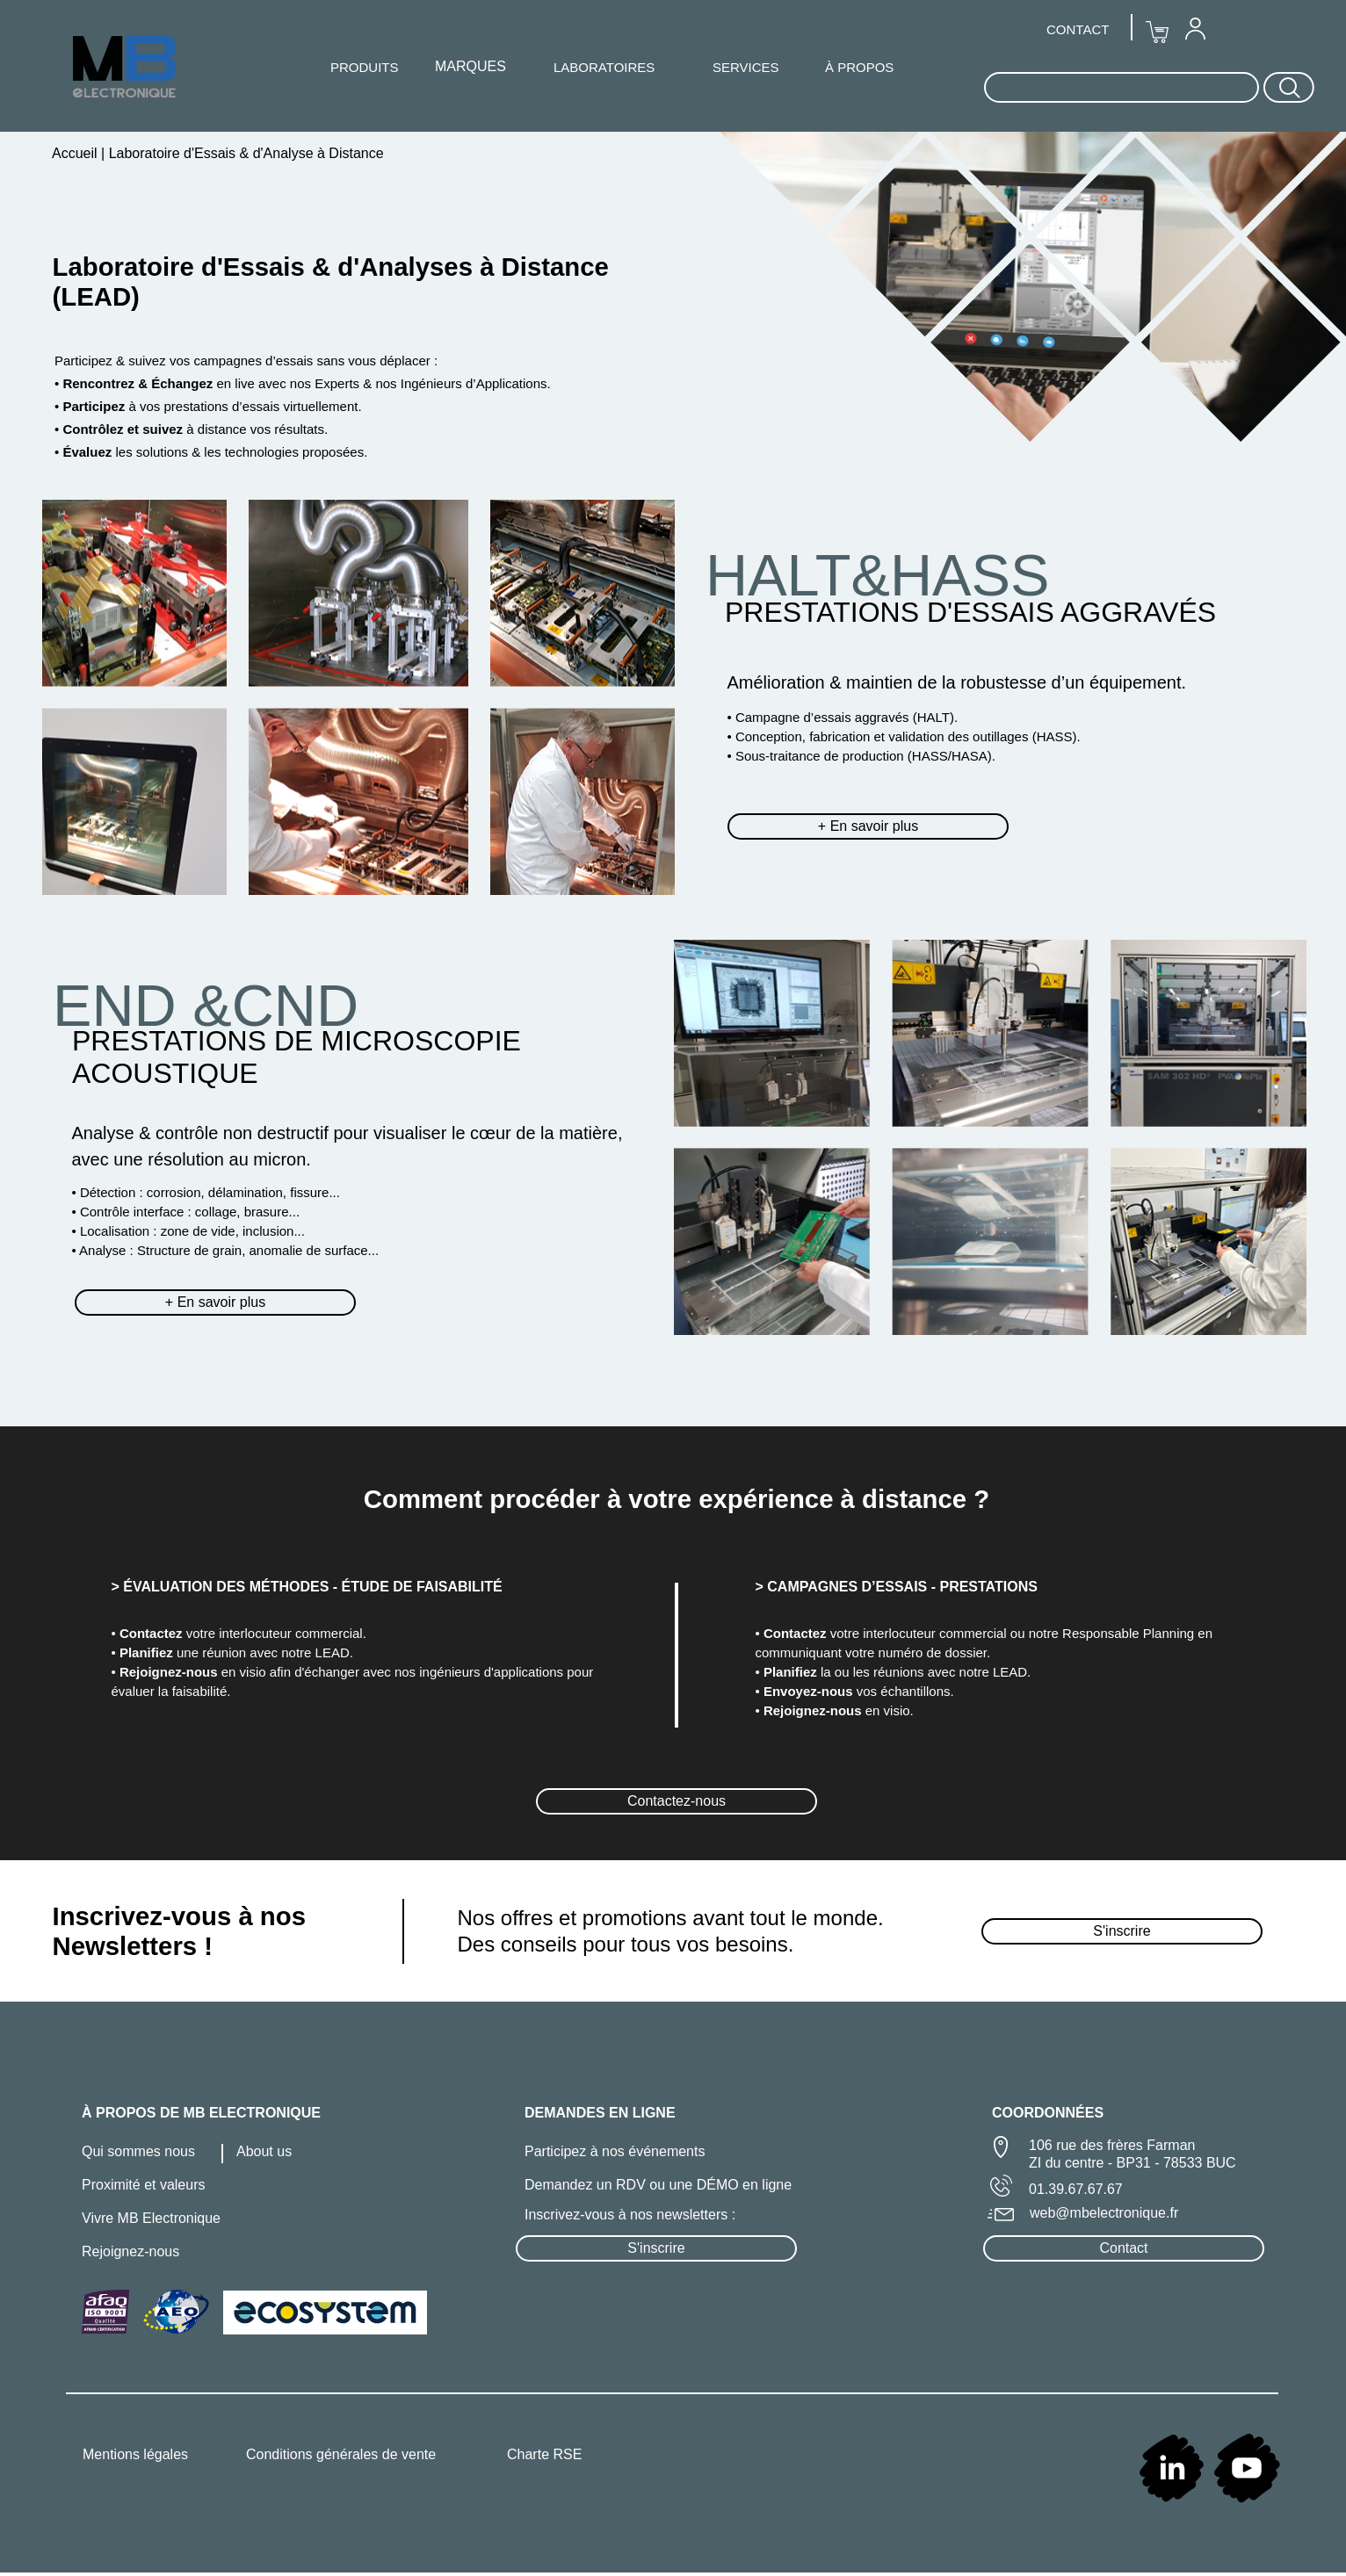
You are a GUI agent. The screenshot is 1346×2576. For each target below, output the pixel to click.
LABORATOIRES (604, 67)
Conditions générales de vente (341, 2454)
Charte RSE (544, 2454)
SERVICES (746, 67)
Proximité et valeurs (144, 2184)
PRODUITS (364, 67)
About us (264, 2151)
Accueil (76, 153)
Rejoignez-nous (130, 2251)
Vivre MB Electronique (151, 2218)
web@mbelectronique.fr (1104, 2212)
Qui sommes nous (138, 2151)
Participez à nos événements (615, 2151)
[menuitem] (1194, 28)
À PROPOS (859, 67)
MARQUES (470, 66)
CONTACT (1077, 29)
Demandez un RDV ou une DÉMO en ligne (658, 2184)
